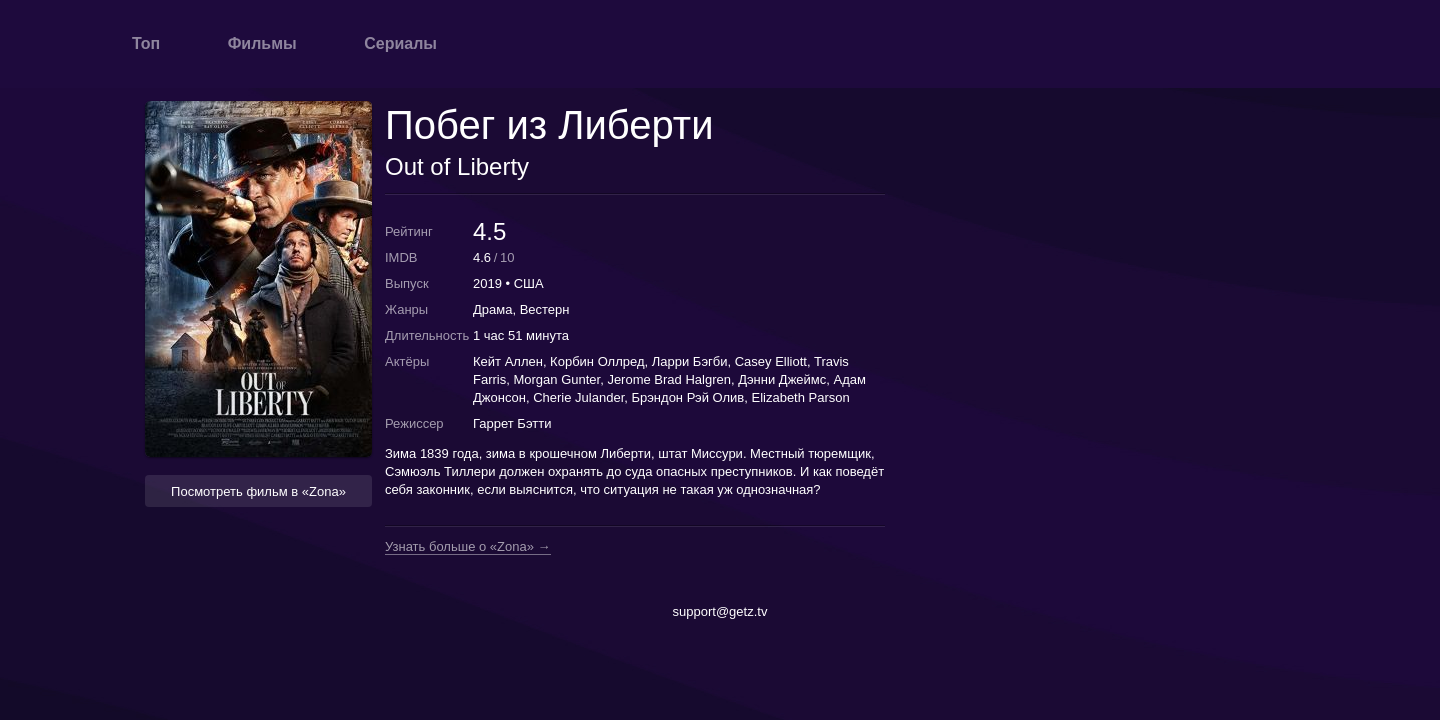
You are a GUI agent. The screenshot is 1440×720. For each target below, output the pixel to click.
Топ (146, 43)
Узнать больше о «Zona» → (468, 547)
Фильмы (262, 43)
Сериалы (400, 43)
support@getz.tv (720, 611)
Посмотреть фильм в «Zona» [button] (258, 491)
